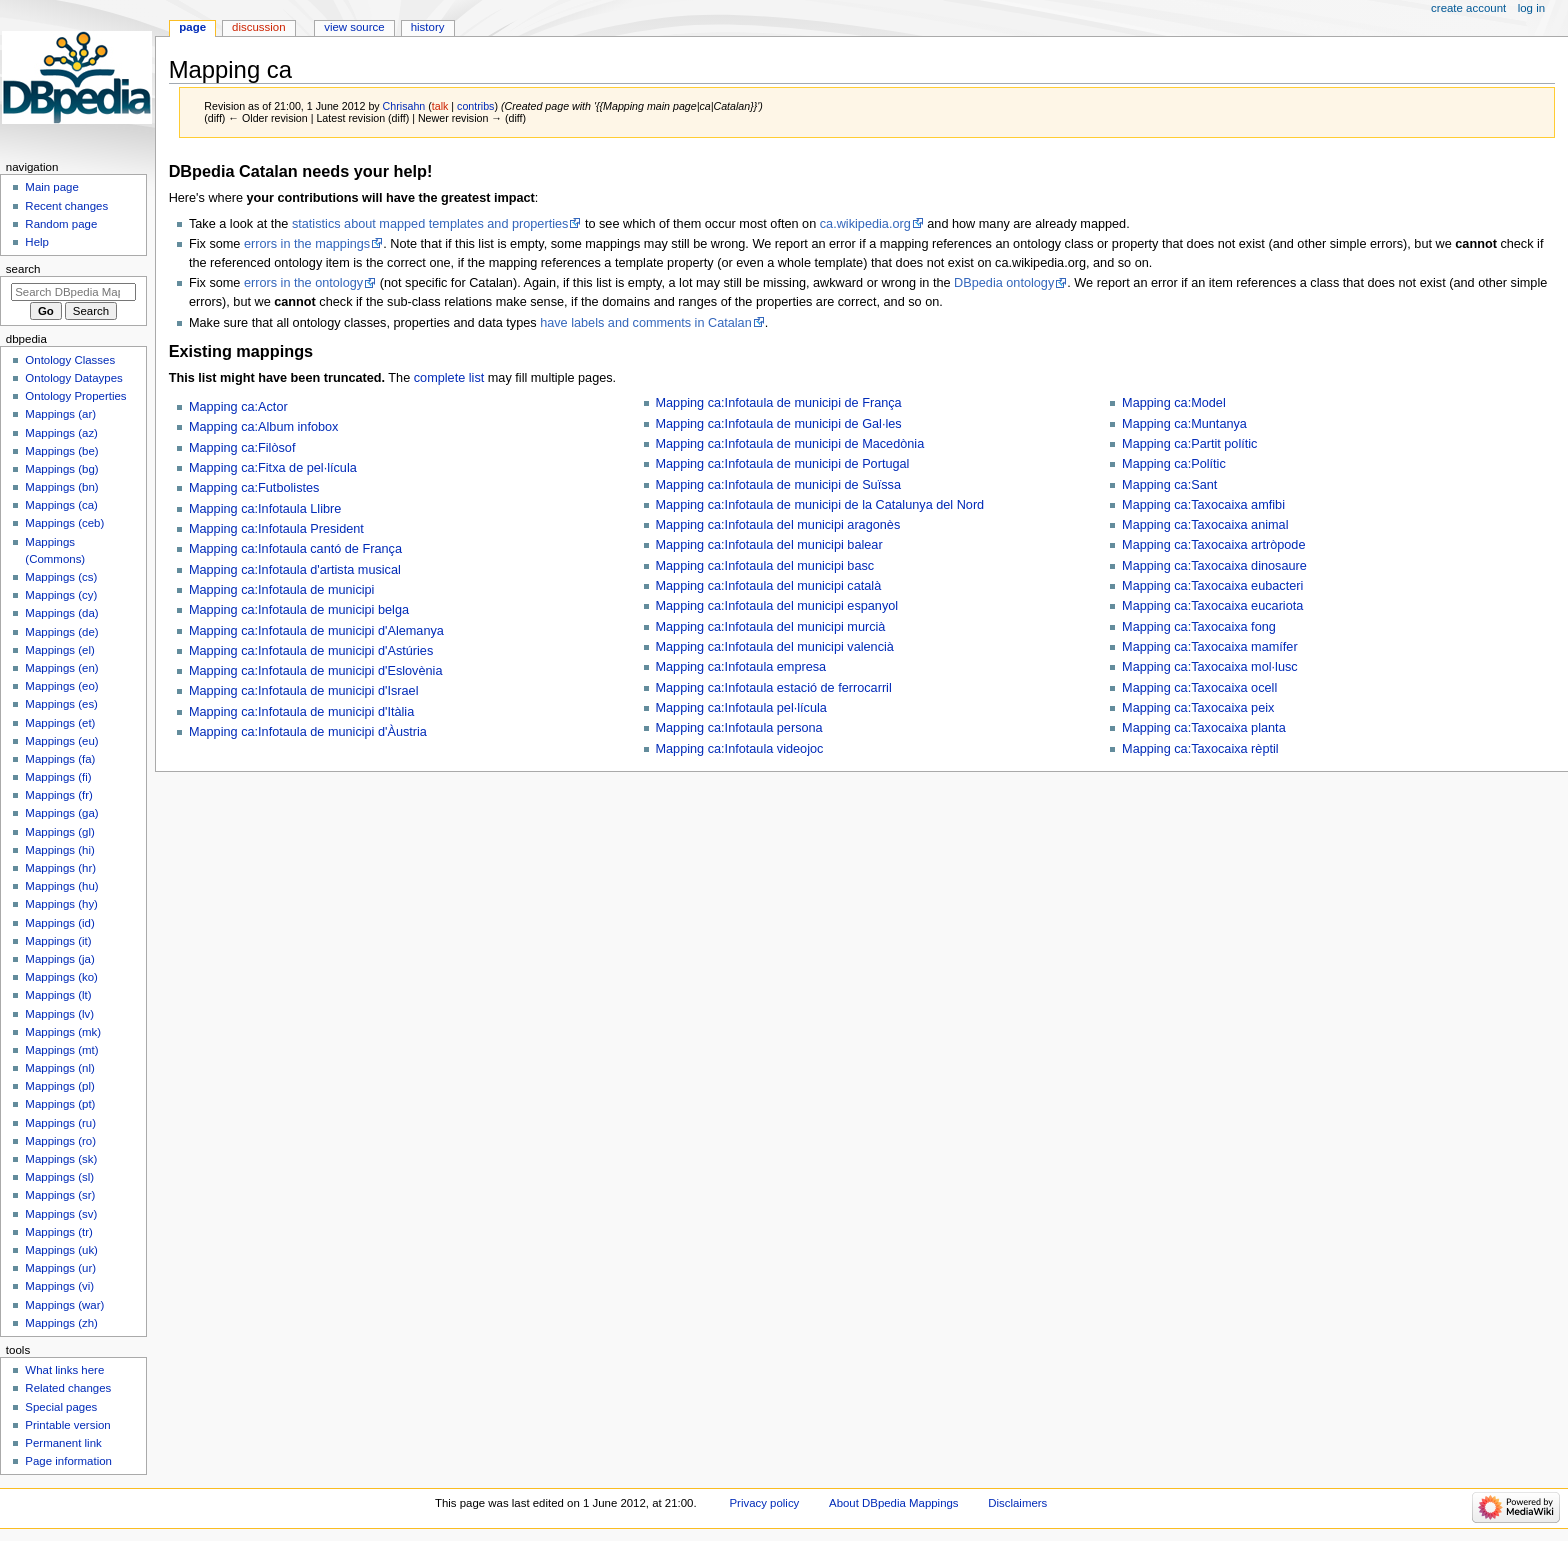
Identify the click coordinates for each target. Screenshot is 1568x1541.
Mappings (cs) (61, 577)
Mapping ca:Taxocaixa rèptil (1200, 749)
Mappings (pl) (59, 1086)
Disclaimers (1017, 1503)
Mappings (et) (60, 723)
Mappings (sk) (61, 1159)
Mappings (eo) (61, 686)
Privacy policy (765, 1503)
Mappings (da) (61, 613)
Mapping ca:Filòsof (242, 448)
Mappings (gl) (59, 832)
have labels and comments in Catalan (646, 323)
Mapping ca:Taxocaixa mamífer (1210, 647)
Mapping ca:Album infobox (264, 427)
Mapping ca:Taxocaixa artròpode (1213, 545)
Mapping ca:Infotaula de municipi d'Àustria (308, 732)
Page (192, 27)
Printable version (67, 1425)
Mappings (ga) (61, 813)
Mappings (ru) (60, 1123)
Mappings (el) (59, 650)
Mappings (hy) (61, 904)
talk (440, 106)
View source (354, 27)
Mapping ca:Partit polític (1189, 444)
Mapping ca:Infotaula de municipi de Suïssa (778, 485)
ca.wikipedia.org (865, 224)
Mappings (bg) (61, 469)
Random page (61, 224)
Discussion (258, 27)
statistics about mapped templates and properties (430, 224)
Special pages (61, 1407)
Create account (1468, 8)
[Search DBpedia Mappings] (73, 292)
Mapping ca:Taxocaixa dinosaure (1214, 566)
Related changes (68, 1388)
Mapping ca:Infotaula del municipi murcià (771, 627)
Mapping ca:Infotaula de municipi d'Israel (304, 691)
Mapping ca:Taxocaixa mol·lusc (1210, 667)
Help (37, 242)
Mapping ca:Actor (238, 407)
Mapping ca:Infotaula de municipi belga (299, 610)
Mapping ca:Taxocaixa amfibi (1203, 505)
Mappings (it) (58, 941)
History (428, 27)
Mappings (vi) (59, 1286)
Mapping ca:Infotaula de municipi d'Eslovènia (316, 671)
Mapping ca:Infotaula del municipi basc (765, 566)
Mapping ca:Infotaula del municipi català (769, 586)
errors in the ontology (303, 283)
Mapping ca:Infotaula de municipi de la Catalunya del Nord (820, 505)
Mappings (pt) (60, 1104)
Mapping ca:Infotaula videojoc (740, 749)
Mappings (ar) (60, 414)
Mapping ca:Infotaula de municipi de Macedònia (790, 444)
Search (23, 269)
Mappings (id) (59, 923)
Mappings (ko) (61, 977)
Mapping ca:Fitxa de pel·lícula (273, 468)
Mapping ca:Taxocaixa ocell (1199, 688)
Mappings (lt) (58, 995)
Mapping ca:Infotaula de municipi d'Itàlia (301, 712)
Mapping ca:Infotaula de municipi (282, 590)
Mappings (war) (64, 1305)
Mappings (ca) (61, 505)
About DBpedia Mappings (894, 1503)
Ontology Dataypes (73, 378)
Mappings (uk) (61, 1250)
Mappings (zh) (61, 1323)
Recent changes (66, 206)
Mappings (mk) (63, 1032)
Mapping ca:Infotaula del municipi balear (769, 545)
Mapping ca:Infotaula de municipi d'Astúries (311, 651)
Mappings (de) (61, 632)
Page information (68, 1461)
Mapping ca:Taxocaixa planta (1204, 728)
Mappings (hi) (59, 850)
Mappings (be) (61, 451)
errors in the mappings (307, 244)
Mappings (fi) (58, 777)
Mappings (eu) (61, 741)
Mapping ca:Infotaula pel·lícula (741, 708)
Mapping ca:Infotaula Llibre (265, 509)
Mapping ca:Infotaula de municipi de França (779, 403)
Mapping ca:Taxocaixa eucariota (1212, 606)
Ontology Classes (70, 360)
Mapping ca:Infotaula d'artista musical (295, 570)
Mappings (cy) (61, 595)
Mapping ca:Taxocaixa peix (1198, 708)
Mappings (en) (61, 668)
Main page (52, 187)
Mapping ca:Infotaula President (276, 529)
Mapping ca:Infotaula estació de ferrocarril (774, 688)
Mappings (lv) (59, 1014)
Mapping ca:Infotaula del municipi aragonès (778, 525)
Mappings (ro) (60, 1141)
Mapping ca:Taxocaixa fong (1199, 627)
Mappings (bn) (61, 487)
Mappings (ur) (60, 1268)
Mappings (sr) (60, 1195)
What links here (64, 1370)
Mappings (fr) (58, 795)
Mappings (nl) (59, 1068)
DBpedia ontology (1004, 283)
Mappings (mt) (61, 1050)
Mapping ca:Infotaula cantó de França (295, 549)
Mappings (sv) (61, 1214)
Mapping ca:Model (1174, 403)
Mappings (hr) (60, 868)
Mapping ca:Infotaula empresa (741, 667)
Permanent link (63, 1443)
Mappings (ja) (59, 959)
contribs (475, 106)
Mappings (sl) (59, 1177)
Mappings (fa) (60, 759)
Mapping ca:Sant (1169, 485)
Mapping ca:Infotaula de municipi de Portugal (783, 464)
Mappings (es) (61, 704)
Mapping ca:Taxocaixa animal (1205, 525)
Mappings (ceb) (64, 523)
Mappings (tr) (58, 1232)
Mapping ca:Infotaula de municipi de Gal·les (779, 424)
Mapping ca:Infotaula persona (739, 728)
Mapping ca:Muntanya (1184, 424)
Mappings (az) (61, 433)
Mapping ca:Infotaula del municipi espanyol (777, 606)
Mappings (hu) (61, 886)
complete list (449, 378)
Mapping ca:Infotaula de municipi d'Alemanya (316, 631)
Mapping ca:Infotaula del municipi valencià (775, 647)
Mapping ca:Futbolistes (254, 488)
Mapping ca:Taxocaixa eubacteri (1212, 586)
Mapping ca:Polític (1174, 464)
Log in (1531, 8)
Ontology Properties (75, 396)
